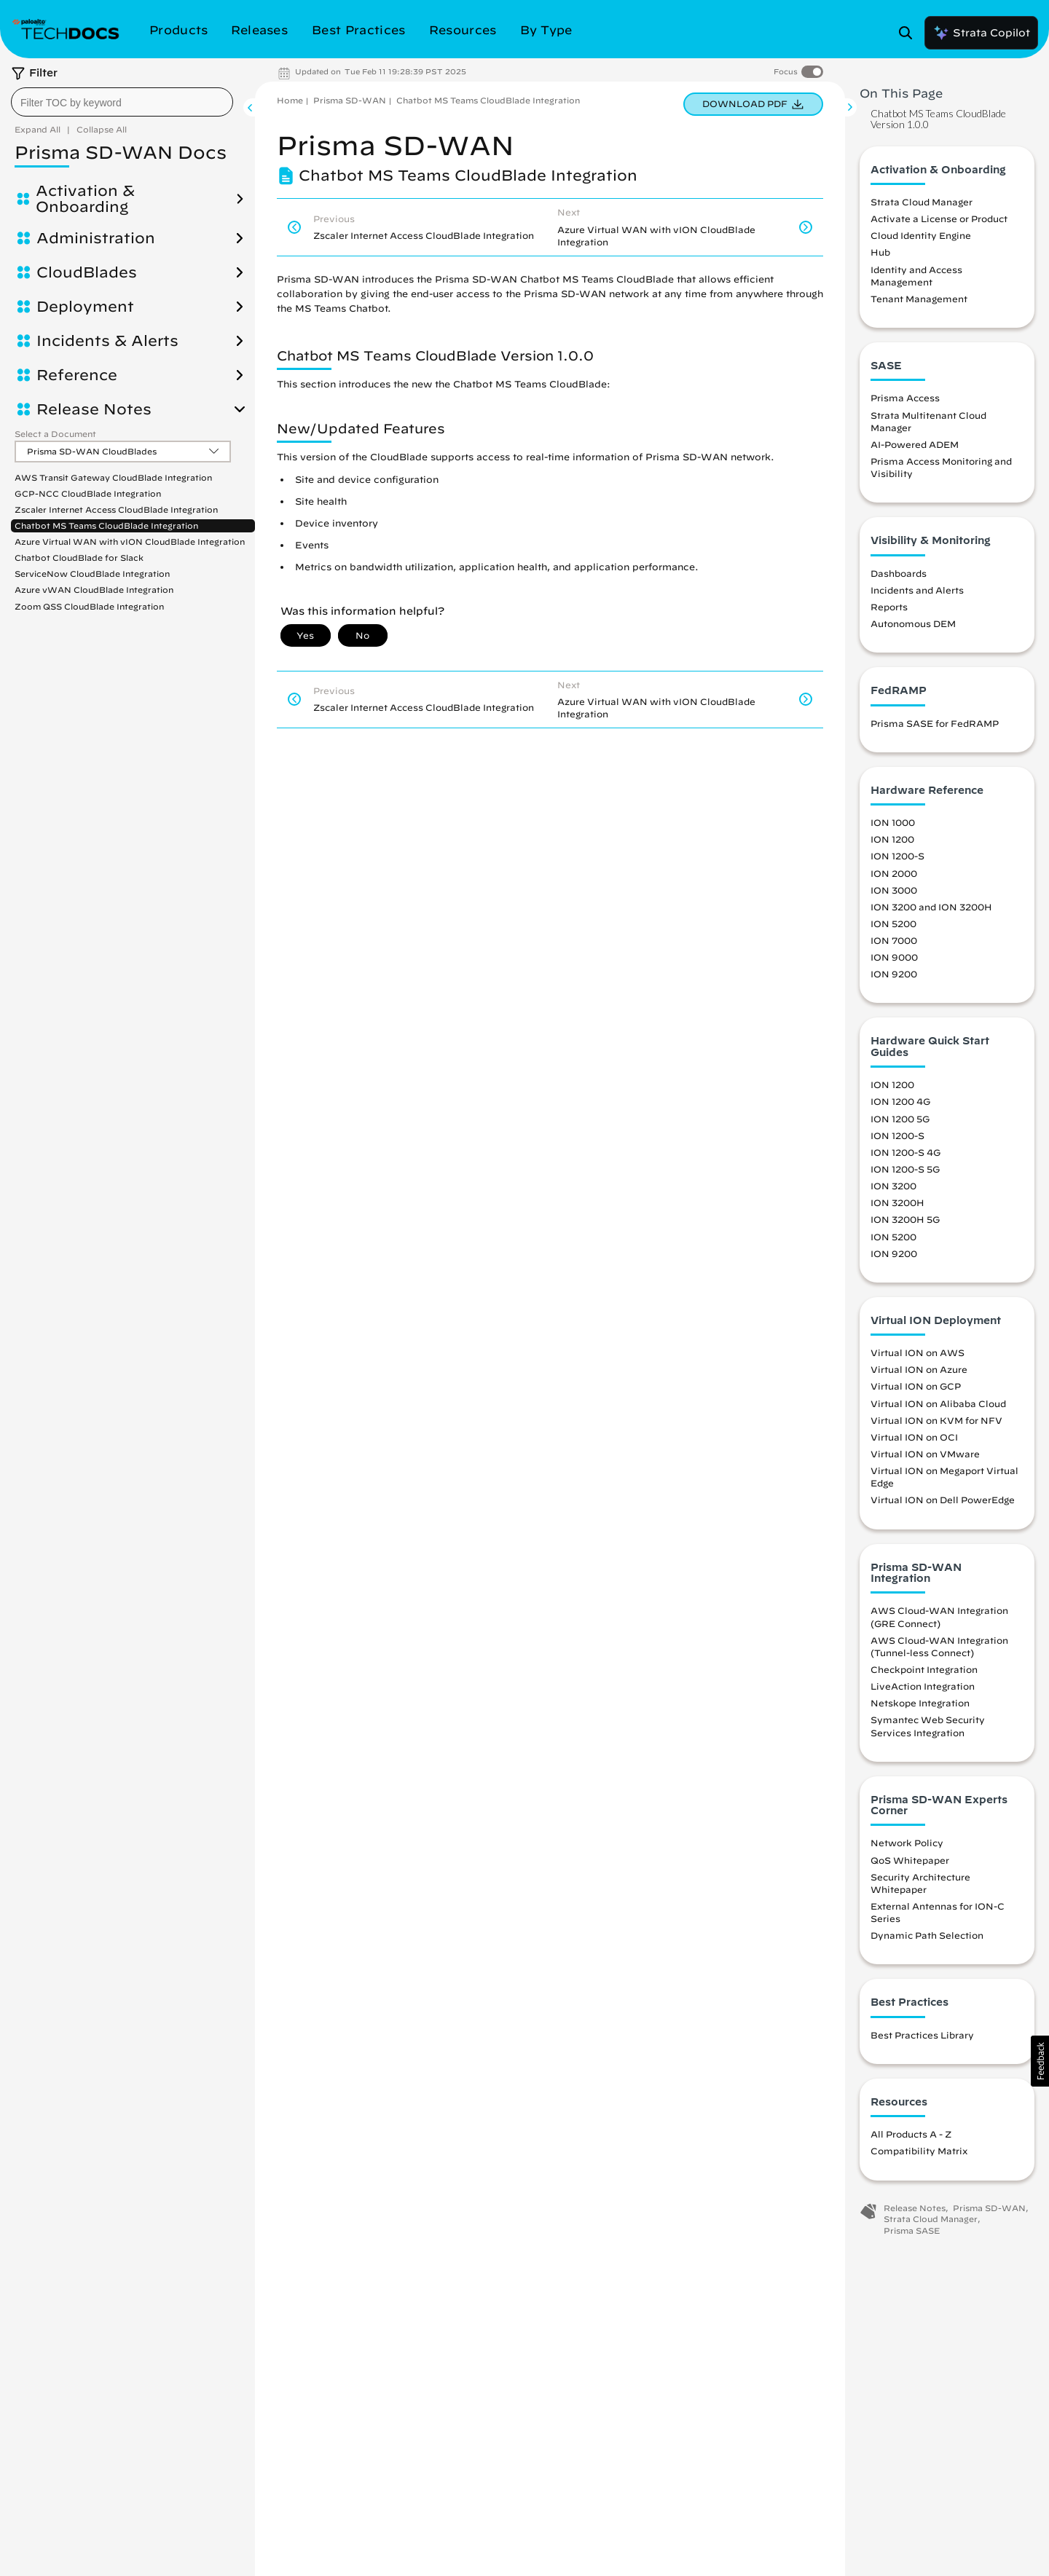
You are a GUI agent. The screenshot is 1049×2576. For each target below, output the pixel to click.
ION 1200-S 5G (905, 1169)
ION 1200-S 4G (905, 1152)
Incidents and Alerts (917, 590)
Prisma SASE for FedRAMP (935, 723)
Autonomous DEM (913, 623)
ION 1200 (892, 839)
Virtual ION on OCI (914, 1437)
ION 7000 (894, 940)
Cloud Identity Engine (921, 235)
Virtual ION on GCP (916, 1386)
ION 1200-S (897, 856)
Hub (880, 252)
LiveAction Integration (923, 1686)
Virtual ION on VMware (925, 1454)
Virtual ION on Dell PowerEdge (943, 1499)
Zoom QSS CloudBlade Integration (89, 606)
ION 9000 (894, 957)
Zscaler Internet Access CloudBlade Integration (116, 509)
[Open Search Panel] (910, 32)
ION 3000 (894, 890)
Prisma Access (905, 398)
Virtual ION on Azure (919, 1369)
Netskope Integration (920, 1703)
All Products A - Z (911, 2134)
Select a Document (55, 433)
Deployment (85, 307)
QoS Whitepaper (910, 1860)
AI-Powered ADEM (915, 444)
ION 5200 (893, 923)
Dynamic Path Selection (927, 1935)
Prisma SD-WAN (349, 100)
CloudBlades (86, 272)
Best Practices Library (922, 2035)
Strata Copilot (981, 33)
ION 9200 (894, 974)
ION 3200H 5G (905, 1219)
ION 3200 (893, 1186)
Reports (889, 607)
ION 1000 (893, 822)
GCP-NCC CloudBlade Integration (88, 493)
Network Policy (907, 1843)
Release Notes (94, 409)
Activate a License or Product (939, 218)
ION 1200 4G (900, 1101)
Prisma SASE (912, 2230)
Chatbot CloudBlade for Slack (79, 557)
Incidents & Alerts (107, 341)
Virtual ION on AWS (917, 1352)
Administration (95, 238)
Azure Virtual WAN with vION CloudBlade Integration (130, 541)
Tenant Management (919, 299)
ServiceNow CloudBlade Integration (92, 573)
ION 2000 (894, 873)
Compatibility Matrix (919, 2151)
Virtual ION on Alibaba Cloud (938, 1403)
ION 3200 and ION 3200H (931, 907)
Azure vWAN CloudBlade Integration (94, 589)
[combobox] (122, 102)
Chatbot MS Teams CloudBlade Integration (106, 525)
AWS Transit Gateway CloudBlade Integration (113, 477)
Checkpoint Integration (924, 1669)
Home (290, 100)
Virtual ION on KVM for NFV (936, 1420)
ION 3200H (897, 1202)
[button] (1040, 2061)
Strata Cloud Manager (922, 202)
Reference (76, 375)
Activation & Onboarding (85, 199)
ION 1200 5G (900, 1119)
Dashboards (899, 573)
